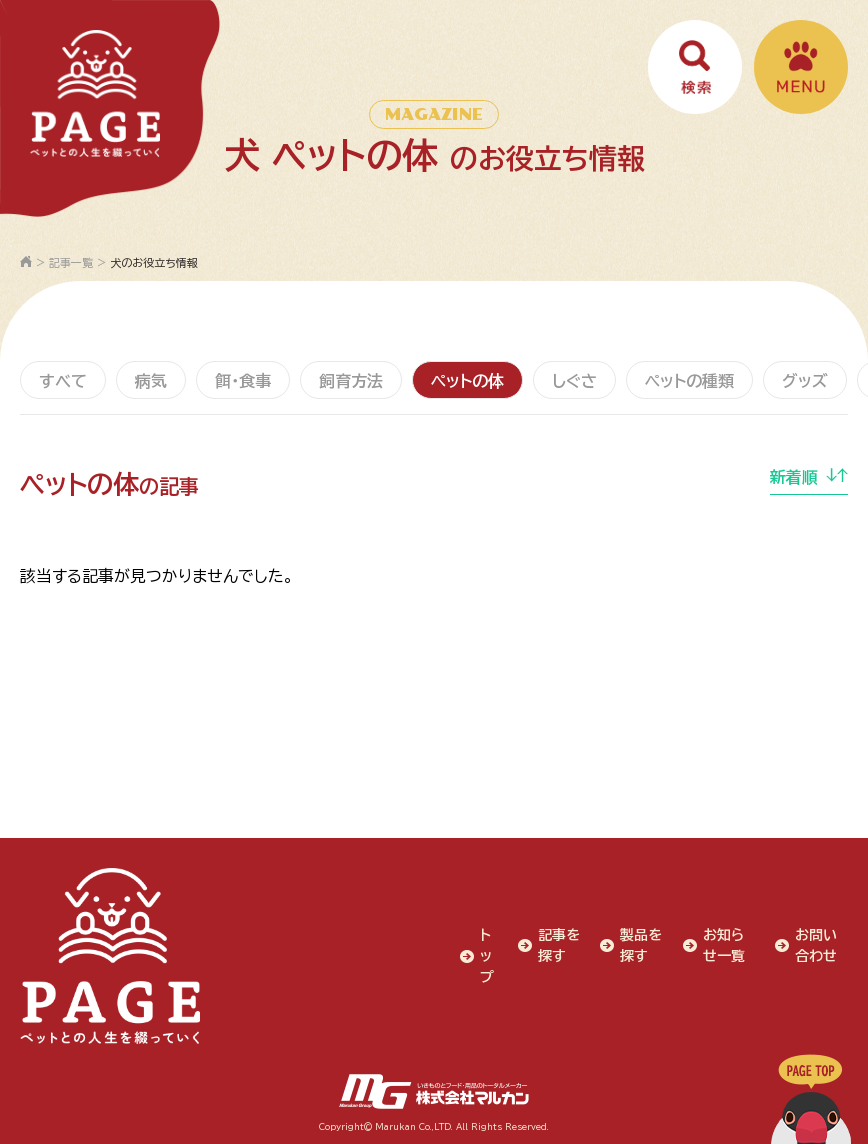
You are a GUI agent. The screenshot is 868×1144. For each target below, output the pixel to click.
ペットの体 (467, 381)
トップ (487, 956)
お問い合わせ (816, 945)
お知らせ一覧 (724, 945)
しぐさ (574, 381)
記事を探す (559, 945)
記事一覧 (71, 262)
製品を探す (641, 945)
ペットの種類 (689, 381)
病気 (151, 381)
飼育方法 (351, 381)
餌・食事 (243, 381)
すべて (63, 381)
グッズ (805, 381)
